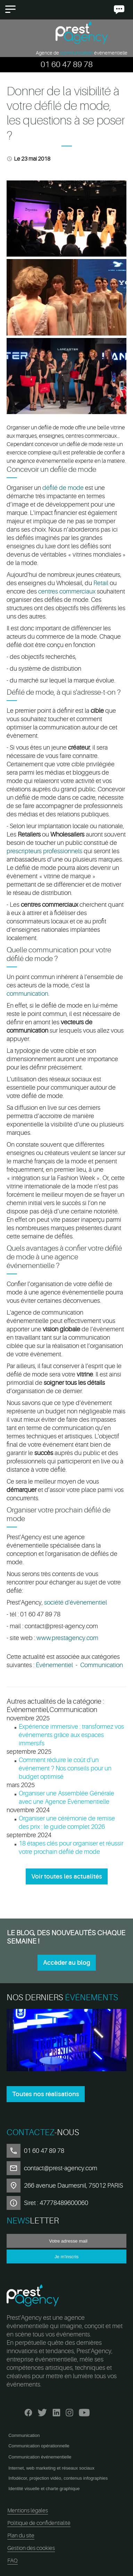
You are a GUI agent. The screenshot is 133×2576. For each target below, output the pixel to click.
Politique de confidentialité (38, 2523)
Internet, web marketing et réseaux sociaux (51, 2468)
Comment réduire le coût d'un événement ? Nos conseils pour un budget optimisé (65, 1768)
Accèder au (66, 1962)
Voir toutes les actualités (66, 1876)
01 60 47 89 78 (67, 64)
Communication (101, 1665)
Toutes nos (45, 2094)
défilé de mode (63, 487)
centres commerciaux (66, 591)
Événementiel (54, 1665)
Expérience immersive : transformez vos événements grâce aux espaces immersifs (71, 1735)
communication (27, 993)
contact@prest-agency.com (60, 2168)
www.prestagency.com (67, 1637)
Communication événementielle (39, 2457)
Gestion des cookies (31, 2548)
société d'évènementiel (75, 1602)
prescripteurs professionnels (44, 851)
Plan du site (20, 2536)
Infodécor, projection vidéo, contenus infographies (58, 2478)
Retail (101, 583)
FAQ (12, 2561)
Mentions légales (27, 2511)
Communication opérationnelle (38, 2445)
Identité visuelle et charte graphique (44, 2488)
